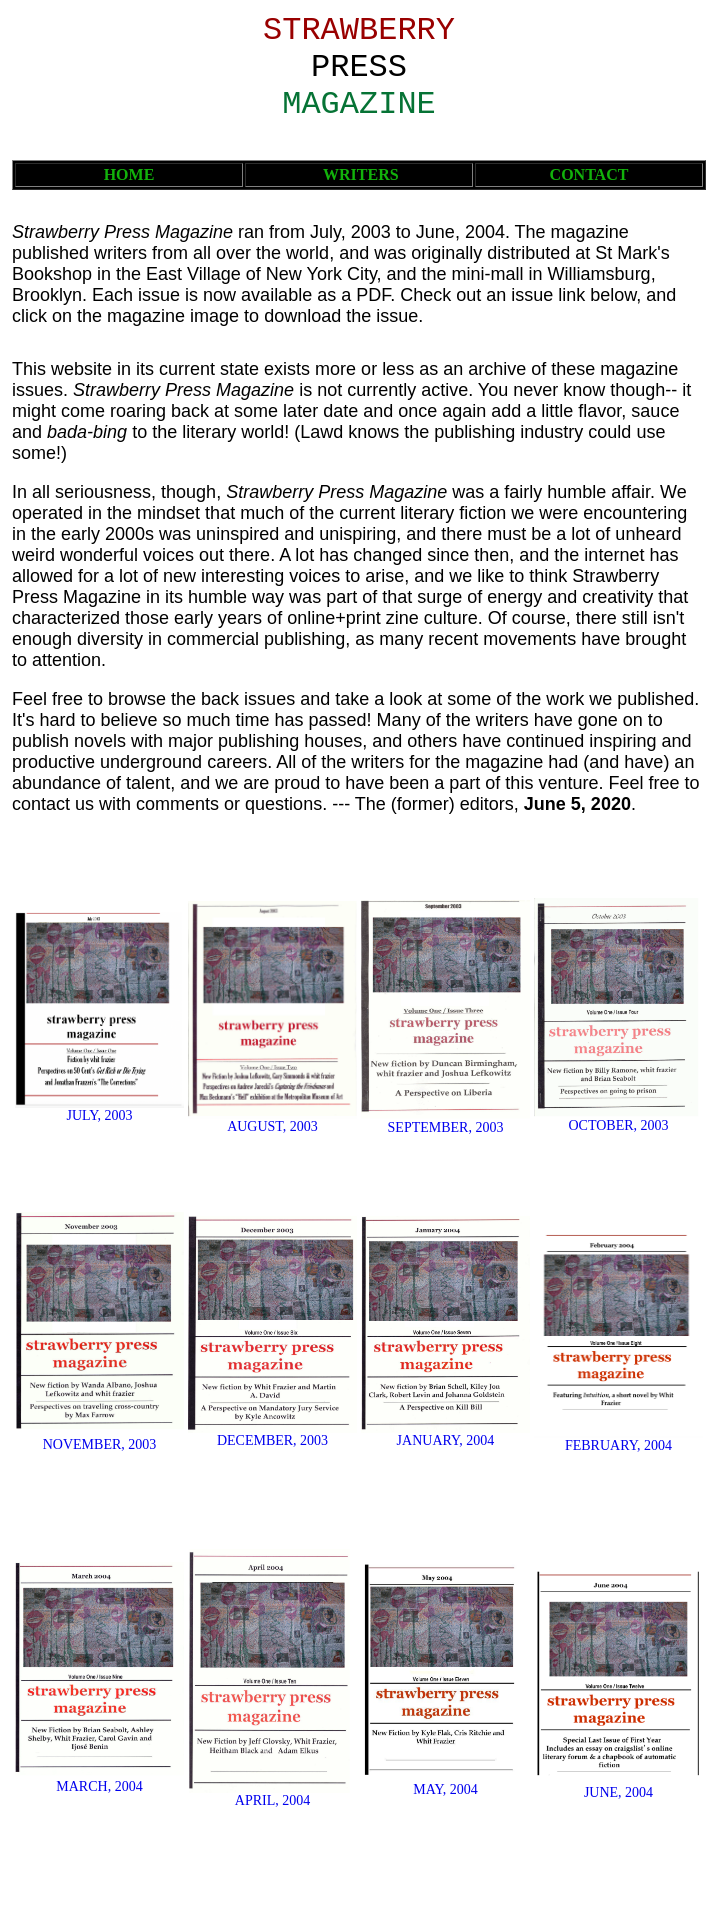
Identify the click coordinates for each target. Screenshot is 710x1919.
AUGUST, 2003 (272, 1126)
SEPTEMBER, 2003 (446, 1127)
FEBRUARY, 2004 (618, 1445)
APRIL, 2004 (272, 1800)
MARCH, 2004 (99, 1786)
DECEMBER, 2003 (272, 1440)
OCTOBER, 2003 (618, 1125)
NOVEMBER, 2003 (100, 1444)
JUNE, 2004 (618, 1792)
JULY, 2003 (99, 1115)
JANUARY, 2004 (446, 1440)
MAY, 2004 (445, 1789)
